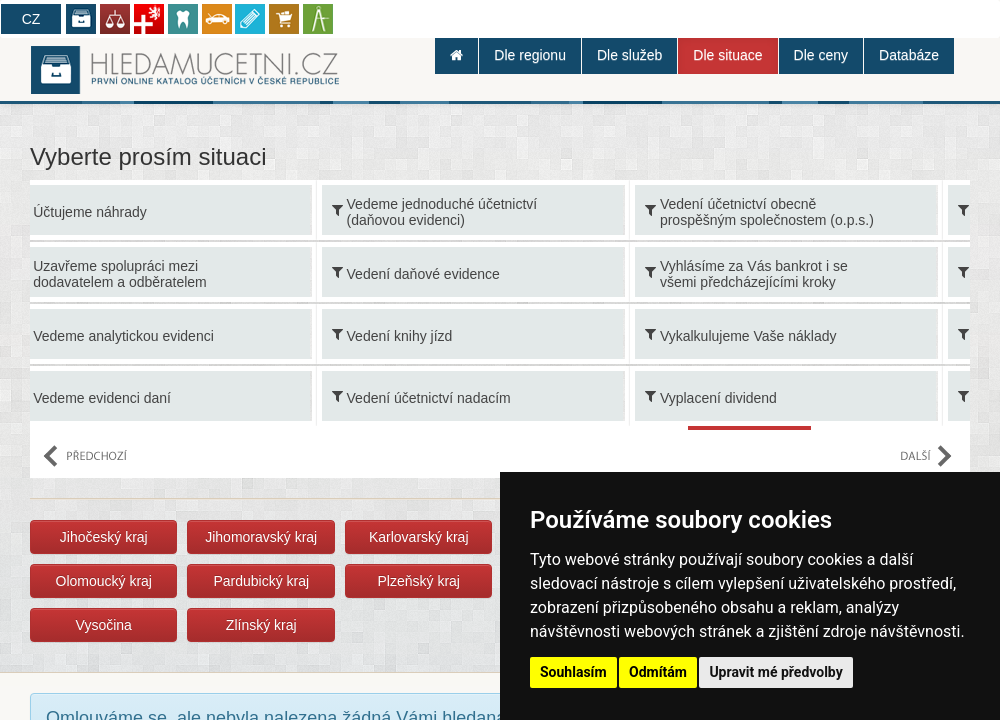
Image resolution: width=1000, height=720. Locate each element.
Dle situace (727, 55)
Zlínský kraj (261, 625)
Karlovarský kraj (419, 537)
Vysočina (104, 625)
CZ (31, 19)
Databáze (909, 55)
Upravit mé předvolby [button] (775, 672)
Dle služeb (629, 55)
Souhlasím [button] (573, 672)
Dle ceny (821, 55)
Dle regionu (530, 55)
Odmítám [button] (658, 672)
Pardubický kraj (261, 581)
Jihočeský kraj (104, 537)
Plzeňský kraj (418, 581)
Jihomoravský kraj (261, 537)
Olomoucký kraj (104, 581)
